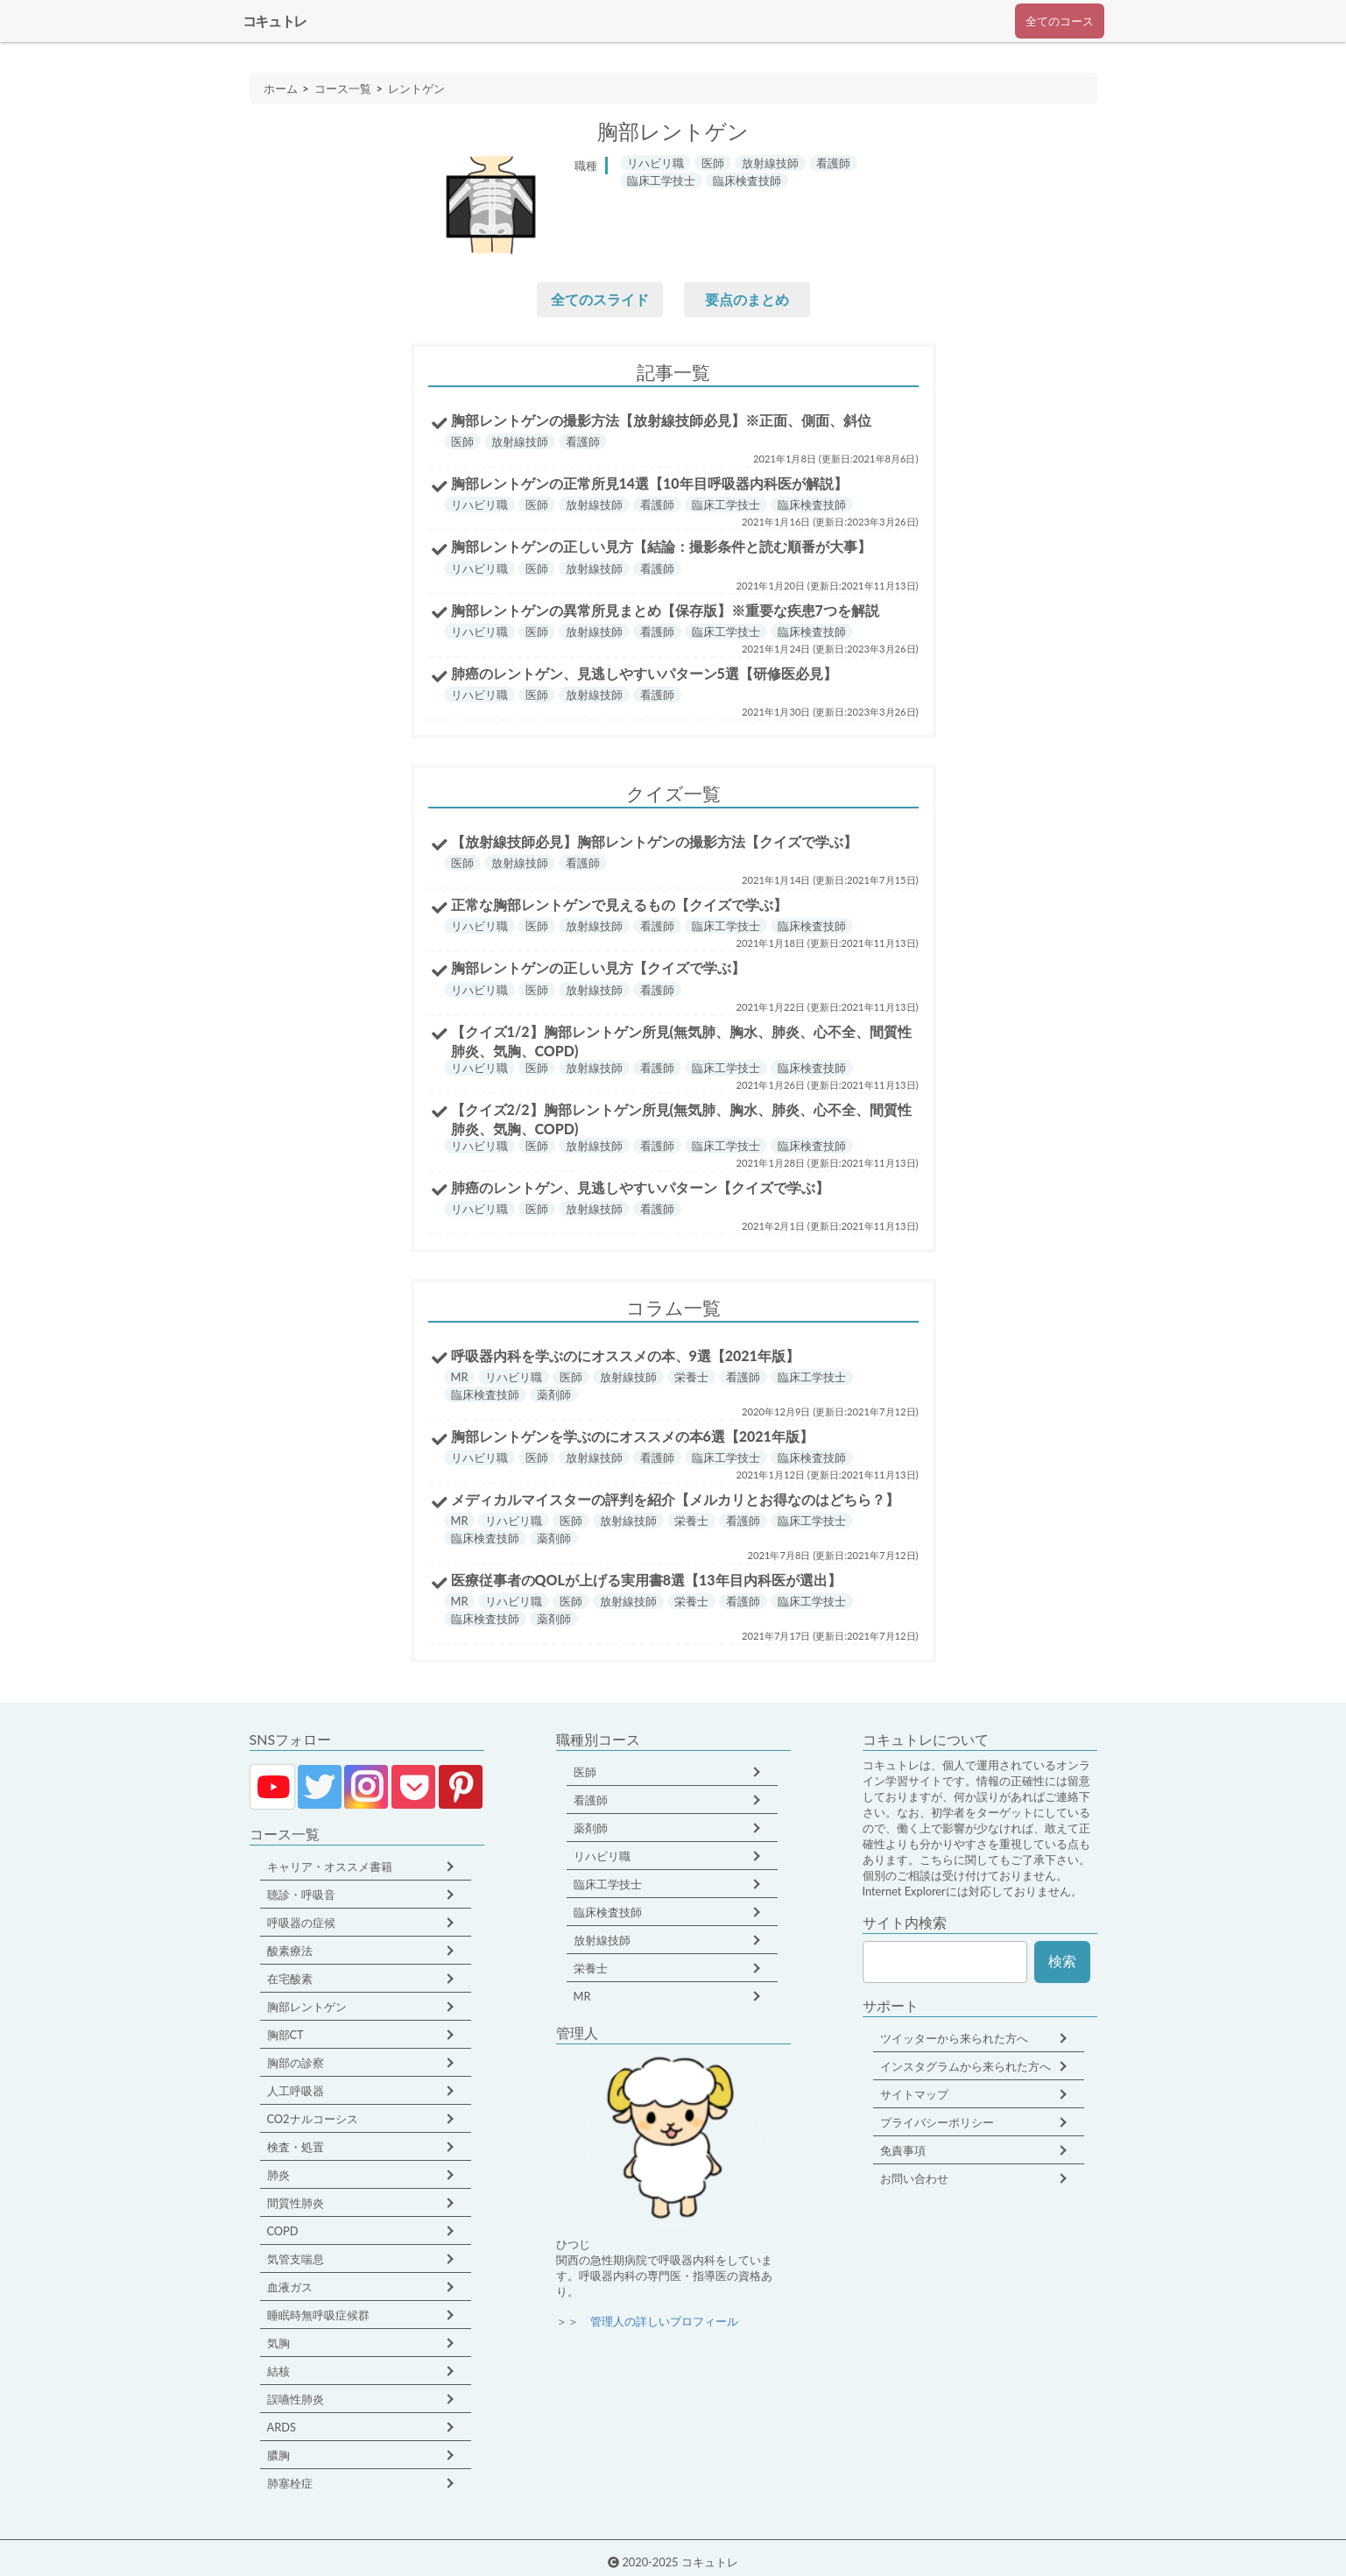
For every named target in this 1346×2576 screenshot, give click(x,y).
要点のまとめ (747, 299)
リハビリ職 (602, 1856)
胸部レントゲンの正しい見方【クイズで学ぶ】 (598, 967)
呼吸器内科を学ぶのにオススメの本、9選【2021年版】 (625, 1355)
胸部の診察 (295, 2063)
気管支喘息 (295, 2259)
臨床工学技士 (608, 1884)
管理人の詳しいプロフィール (664, 2321)
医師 (585, 1772)
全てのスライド (600, 299)
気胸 (278, 2343)
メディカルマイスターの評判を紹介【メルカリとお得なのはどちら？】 (675, 1499)
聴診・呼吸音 (301, 1895)
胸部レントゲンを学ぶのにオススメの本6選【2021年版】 (632, 1436)
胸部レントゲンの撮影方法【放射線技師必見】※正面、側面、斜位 (661, 420)
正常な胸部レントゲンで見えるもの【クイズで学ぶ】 (619, 904)
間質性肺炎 (295, 2203)
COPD (283, 2231)
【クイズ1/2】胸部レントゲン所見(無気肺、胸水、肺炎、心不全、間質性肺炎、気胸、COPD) (682, 1041)
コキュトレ (275, 20)
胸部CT (285, 2035)
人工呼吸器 (295, 2091)
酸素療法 (290, 1951)
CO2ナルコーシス (312, 2119)
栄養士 (591, 1968)
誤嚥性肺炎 (295, 2399)
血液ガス (290, 2287)
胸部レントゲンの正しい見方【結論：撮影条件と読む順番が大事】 (661, 546)
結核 (278, 2371)
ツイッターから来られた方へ (954, 2038)
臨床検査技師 (608, 1912)
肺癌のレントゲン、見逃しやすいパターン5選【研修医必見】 (644, 673)
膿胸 (278, 2455)
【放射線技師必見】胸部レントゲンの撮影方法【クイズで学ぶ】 (654, 841)
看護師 (591, 1800)
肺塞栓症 (290, 2483)
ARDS (281, 2427)
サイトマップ (914, 2094)
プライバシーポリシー (937, 2122)
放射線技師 (602, 1940)
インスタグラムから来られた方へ (965, 2066)
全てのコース (1059, 21)
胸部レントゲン (307, 2007)
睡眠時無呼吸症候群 (318, 2315)
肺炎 (278, 2175)
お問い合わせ (914, 2178)
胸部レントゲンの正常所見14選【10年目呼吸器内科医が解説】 (649, 483)
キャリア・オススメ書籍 (329, 1867)
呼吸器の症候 (301, 1923)
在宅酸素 (290, 1979)
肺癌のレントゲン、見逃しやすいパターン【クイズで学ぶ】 (640, 1187)
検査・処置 (295, 2147)
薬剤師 (591, 1828)
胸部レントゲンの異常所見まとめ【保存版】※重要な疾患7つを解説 (665, 610)
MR (582, 1996)
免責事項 (903, 2150)
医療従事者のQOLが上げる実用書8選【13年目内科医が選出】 (646, 1579)
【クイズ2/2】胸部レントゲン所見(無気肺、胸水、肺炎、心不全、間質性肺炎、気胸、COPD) (682, 1119)
